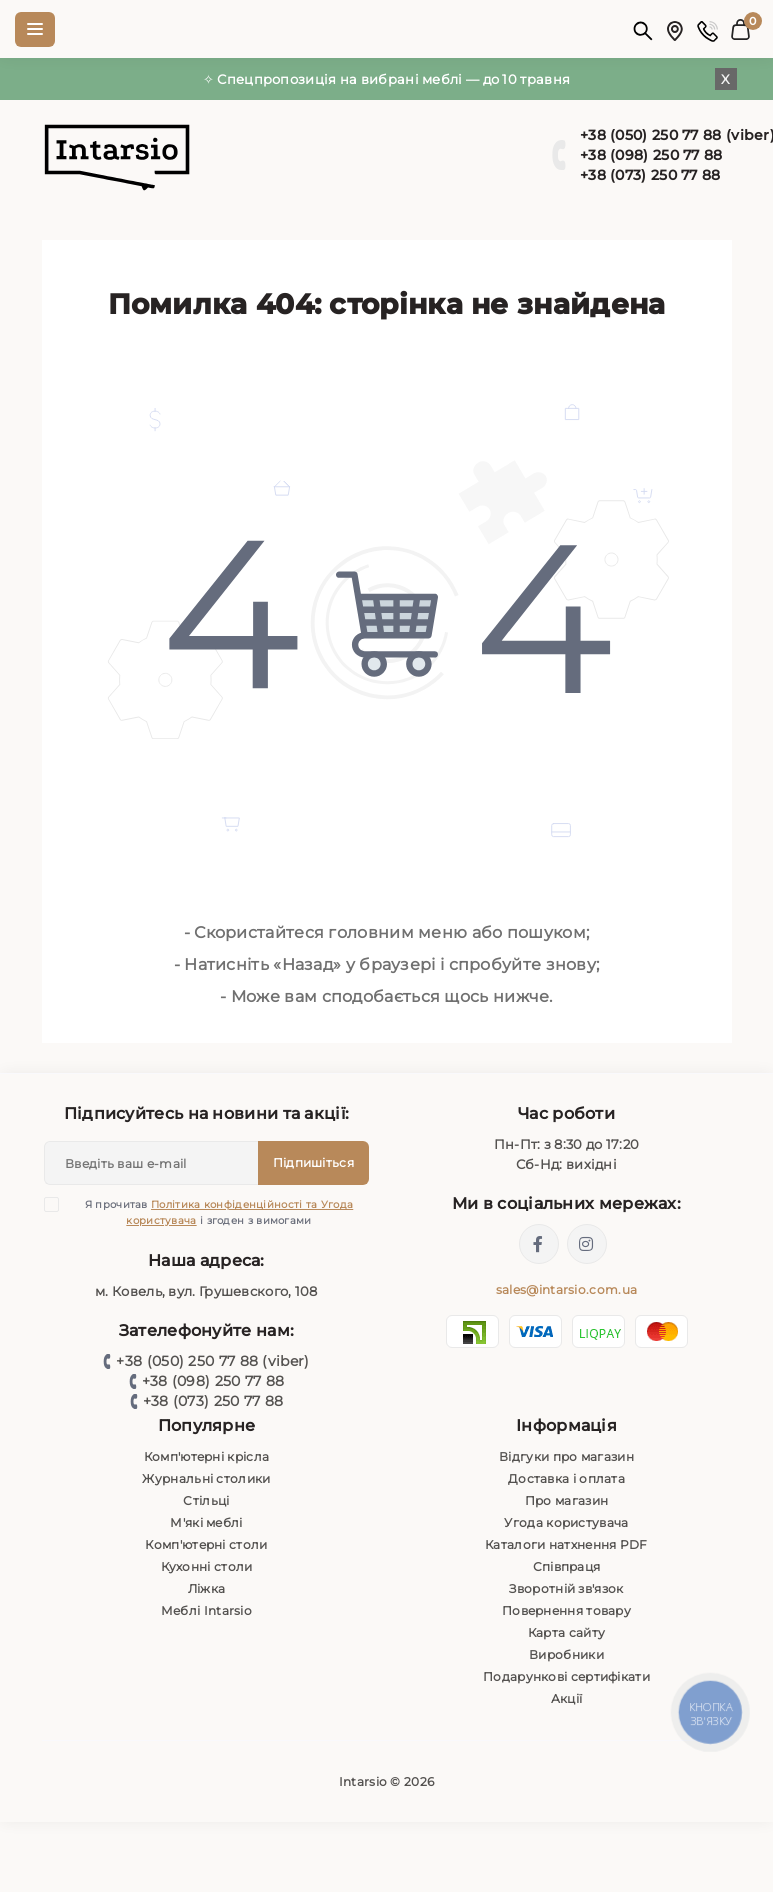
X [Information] (725, 79)
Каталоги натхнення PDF (566, 1544)
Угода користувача (566, 1522)
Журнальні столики (206, 1478)
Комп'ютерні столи (206, 1544)
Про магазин (566, 1500)
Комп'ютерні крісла (206, 1456)
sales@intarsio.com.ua (566, 1289)
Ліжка (207, 1588)
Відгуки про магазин (566, 1456)
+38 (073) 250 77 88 (213, 1401)
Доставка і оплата (566, 1478)
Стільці (206, 1500)
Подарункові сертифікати (566, 1676)
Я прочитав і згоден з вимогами (211, 1212)
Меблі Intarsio (206, 1610)
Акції (567, 1698)
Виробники (566, 1654)
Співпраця (567, 1566)
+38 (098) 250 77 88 (213, 1381)
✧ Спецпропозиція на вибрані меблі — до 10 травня (386, 79)
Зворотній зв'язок (566, 1588)
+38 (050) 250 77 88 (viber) (212, 1361)
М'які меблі (206, 1522)
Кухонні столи (207, 1566)
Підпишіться (313, 1162)
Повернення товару (566, 1610)
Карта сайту (566, 1632)
